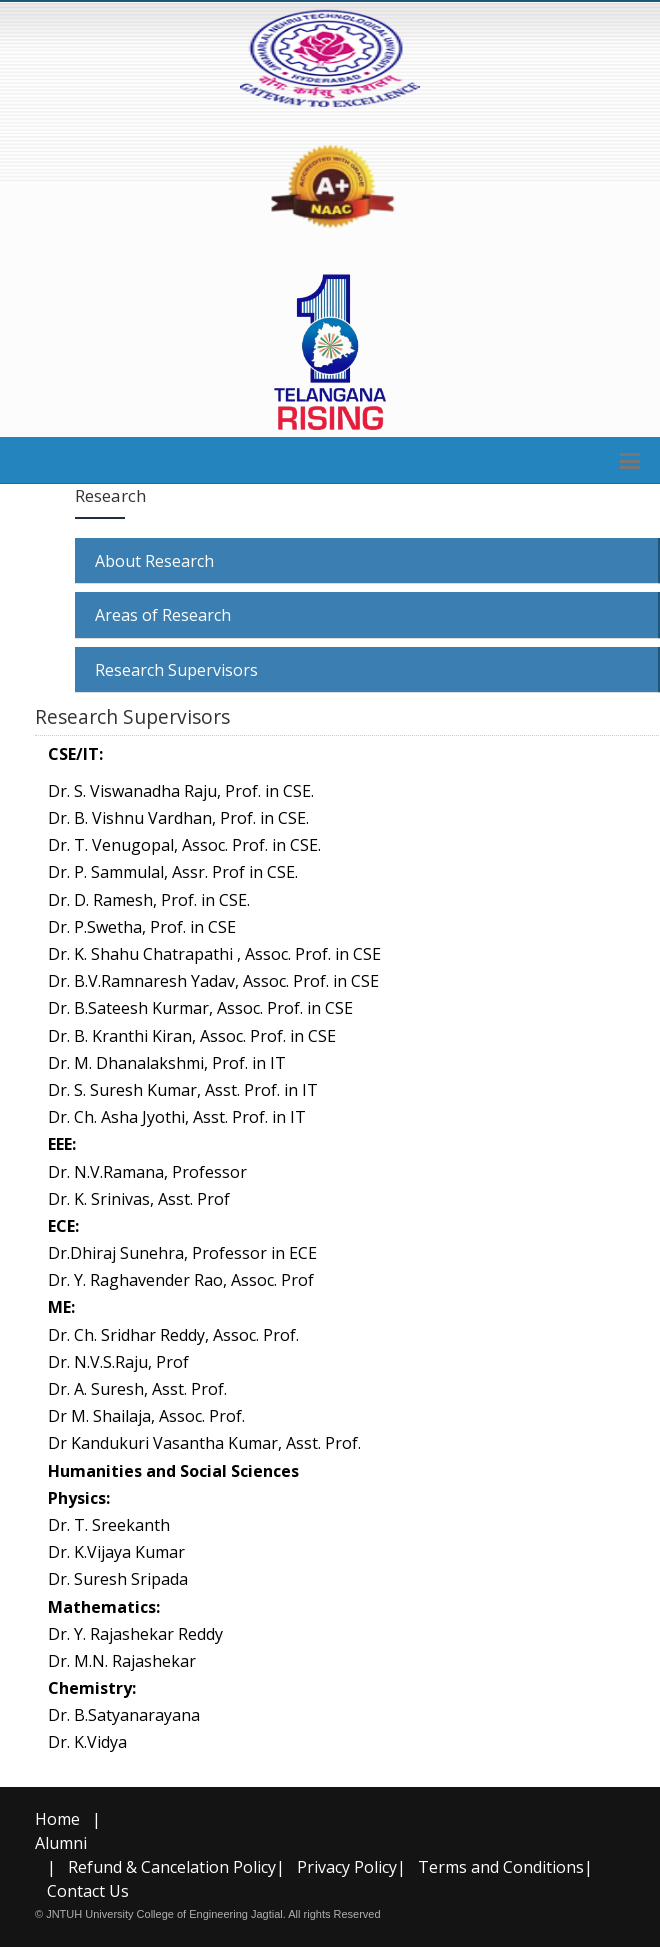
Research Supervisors (176, 670)
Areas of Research (163, 615)
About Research (154, 561)
